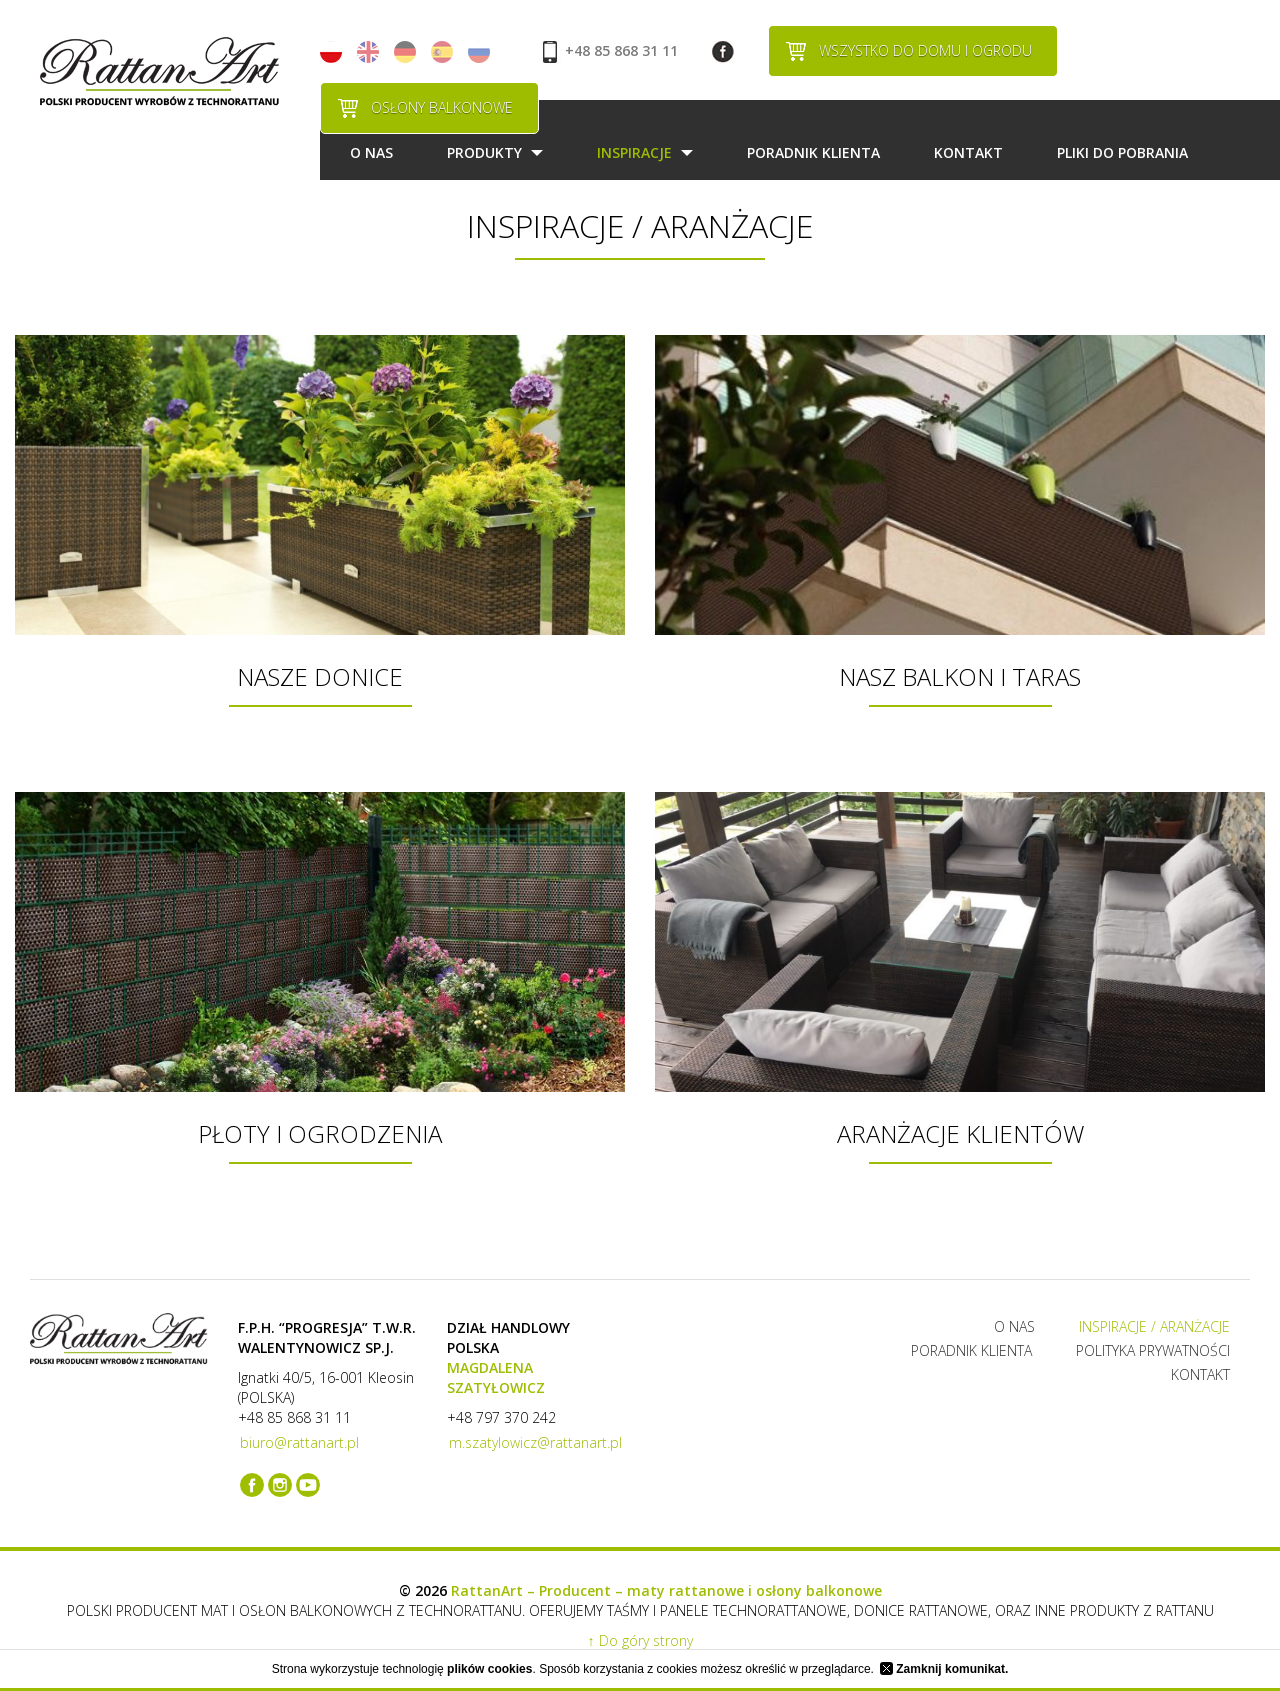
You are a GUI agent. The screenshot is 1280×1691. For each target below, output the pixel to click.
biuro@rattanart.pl (299, 1442)
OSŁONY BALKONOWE (442, 107)
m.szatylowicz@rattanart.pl (535, 1442)
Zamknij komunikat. (944, 1669)
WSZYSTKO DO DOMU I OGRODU (925, 50)
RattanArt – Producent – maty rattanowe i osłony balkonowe (666, 1590)
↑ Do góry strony (640, 1640)
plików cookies (489, 1669)
